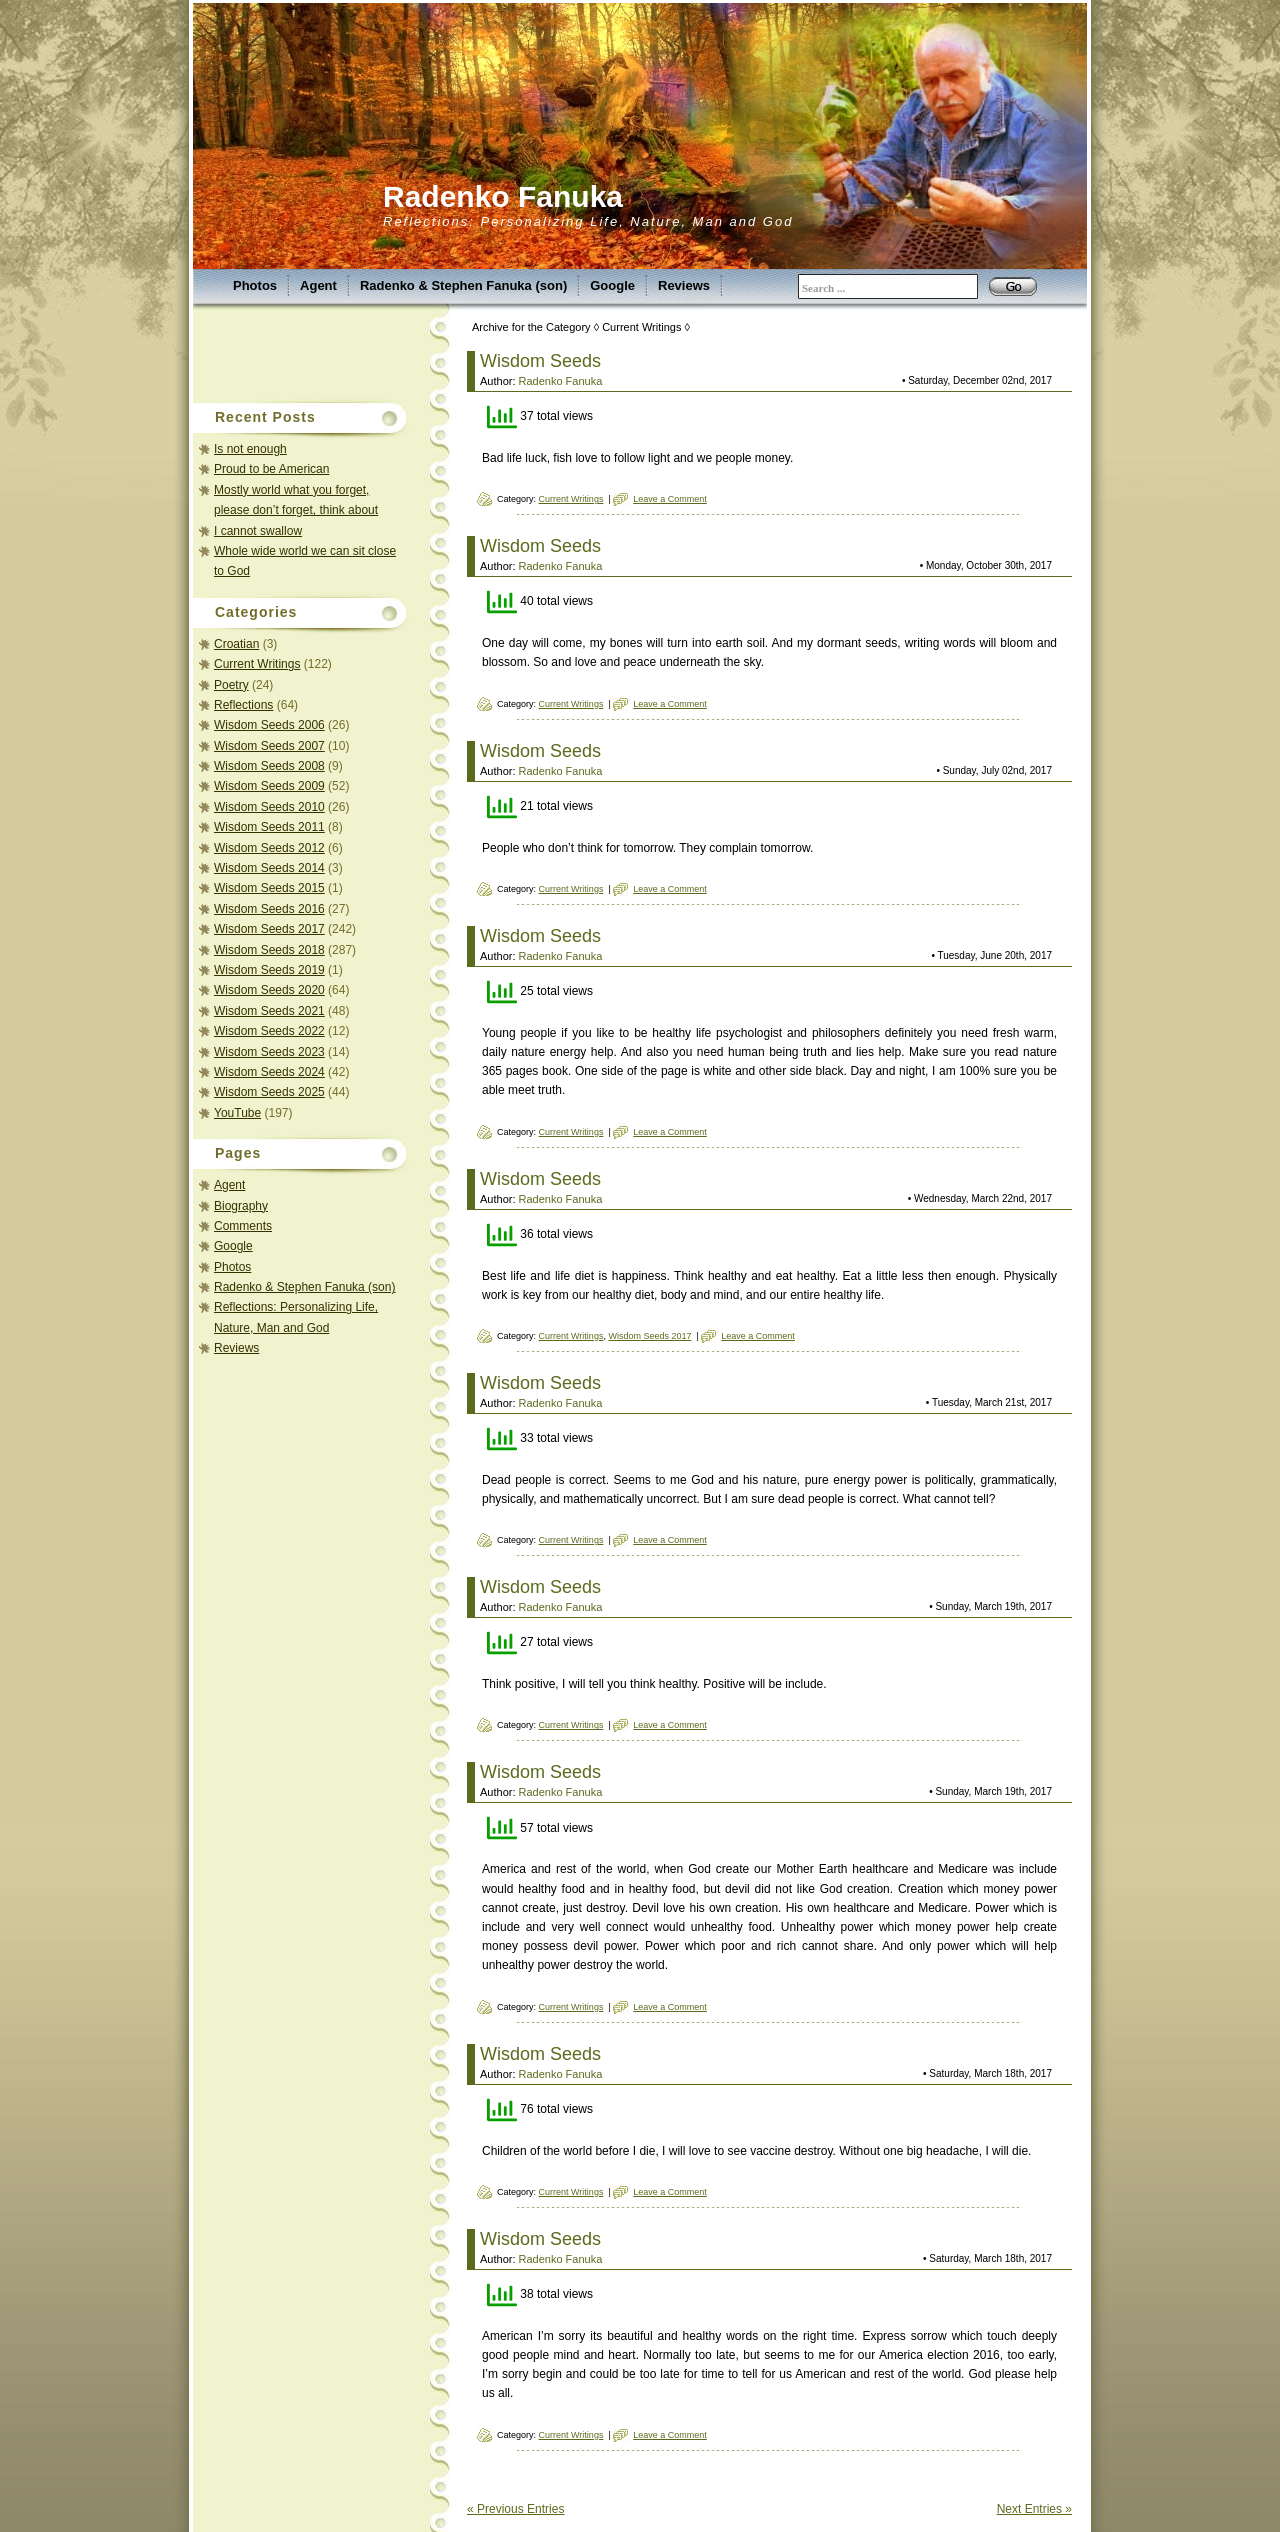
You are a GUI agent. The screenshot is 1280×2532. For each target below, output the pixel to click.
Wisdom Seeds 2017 (269, 929)
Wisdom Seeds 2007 (269, 746)
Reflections (243, 705)
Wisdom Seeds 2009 (269, 786)
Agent (318, 285)
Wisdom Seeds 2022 (269, 1031)
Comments (243, 1226)
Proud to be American (271, 469)
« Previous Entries (515, 2509)
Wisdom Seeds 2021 (269, 1011)
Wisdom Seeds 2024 (269, 1072)
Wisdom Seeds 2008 (269, 766)
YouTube (237, 1113)
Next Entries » (1034, 2509)
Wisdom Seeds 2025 (269, 1092)
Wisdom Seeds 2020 (269, 990)
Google (612, 285)
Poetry (231, 685)
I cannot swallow (258, 531)
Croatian (236, 644)
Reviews (684, 285)
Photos (255, 285)
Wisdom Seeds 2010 (269, 807)
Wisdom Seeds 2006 (269, 725)
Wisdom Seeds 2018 (269, 950)
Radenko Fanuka (503, 196)
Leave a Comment (670, 499)
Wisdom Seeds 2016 (269, 909)
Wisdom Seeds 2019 (269, 970)
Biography (241, 1206)
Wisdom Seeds (540, 361)
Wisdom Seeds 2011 (269, 827)
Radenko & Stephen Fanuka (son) (463, 285)
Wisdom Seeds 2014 (269, 868)
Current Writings (257, 664)
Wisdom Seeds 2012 (269, 848)
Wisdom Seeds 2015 (269, 888)
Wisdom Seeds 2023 (269, 1052)
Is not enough (250, 449)
